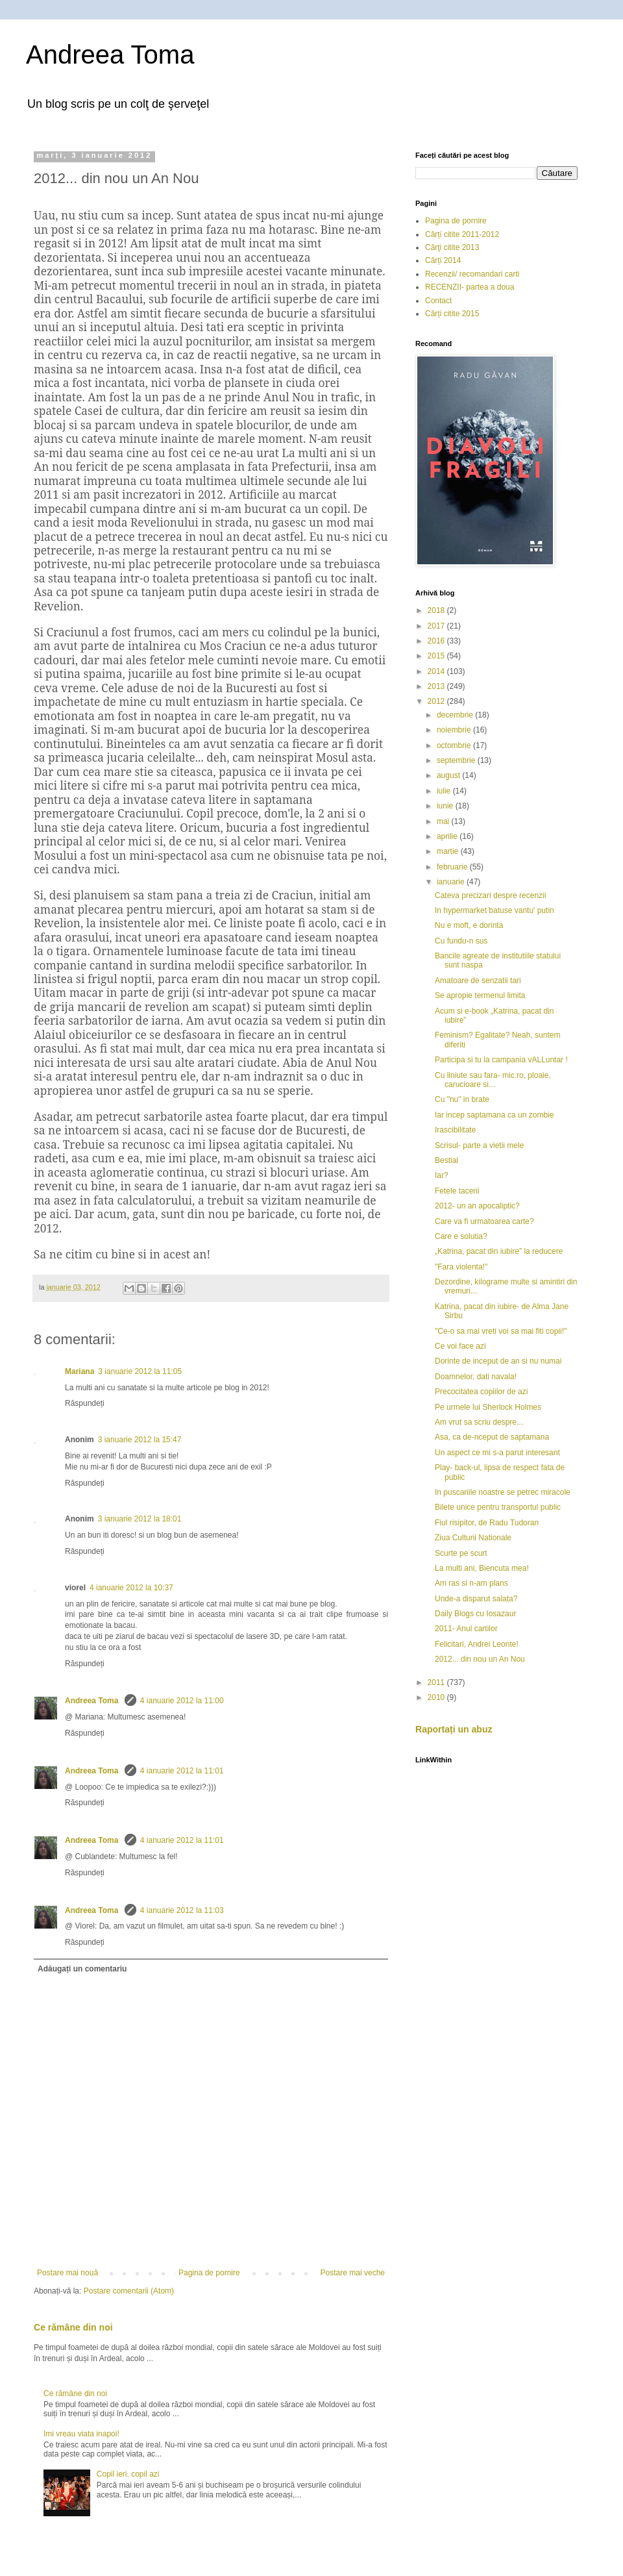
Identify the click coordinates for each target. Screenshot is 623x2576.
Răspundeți (84, 1403)
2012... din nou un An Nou (480, 1659)
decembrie (456, 714)
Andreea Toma (110, 54)
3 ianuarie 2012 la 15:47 (140, 1439)
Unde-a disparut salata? (476, 1598)
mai (444, 821)
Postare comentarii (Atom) (129, 2290)
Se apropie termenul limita (480, 995)
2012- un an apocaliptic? (477, 1205)
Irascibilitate (455, 1129)
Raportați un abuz (454, 1729)
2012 (437, 701)
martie (449, 851)
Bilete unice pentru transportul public (498, 1507)
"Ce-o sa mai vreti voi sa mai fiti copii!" (501, 1331)
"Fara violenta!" (461, 1266)
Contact (438, 300)
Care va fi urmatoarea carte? (484, 1221)
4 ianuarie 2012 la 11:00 (182, 1700)
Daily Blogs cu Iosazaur (475, 1613)
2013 (437, 686)
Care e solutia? (461, 1236)
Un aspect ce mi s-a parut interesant (497, 1452)
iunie (446, 805)
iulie (445, 790)
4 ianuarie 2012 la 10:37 (131, 1587)
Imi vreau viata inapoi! (81, 2433)
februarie (453, 866)
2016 (437, 640)
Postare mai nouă (67, 2272)
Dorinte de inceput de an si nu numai (498, 1361)
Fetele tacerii (457, 1190)
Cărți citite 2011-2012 (462, 234)
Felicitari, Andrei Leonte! (477, 1644)
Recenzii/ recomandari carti (472, 274)
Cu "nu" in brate (462, 1099)
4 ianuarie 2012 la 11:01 (182, 1770)
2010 (437, 1697)
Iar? (441, 1175)
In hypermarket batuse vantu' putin (494, 910)
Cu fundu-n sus (461, 940)
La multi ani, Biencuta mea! (482, 1568)
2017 (437, 626)
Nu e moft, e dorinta (469, 925)
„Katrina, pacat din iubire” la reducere (499, 1251)
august (449, 775)
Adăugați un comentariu (82, 1968)
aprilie (448, 836)
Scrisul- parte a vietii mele (479, 1145)
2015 (437, 655)
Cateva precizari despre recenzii (490, 895)
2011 (437, 1682)
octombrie (455, 745)
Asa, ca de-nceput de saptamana (492, 1437)
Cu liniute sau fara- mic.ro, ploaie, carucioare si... (493, 1080)
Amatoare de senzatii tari (478, 980)
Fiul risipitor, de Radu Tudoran (487, 1522)
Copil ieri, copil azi (128, 2474)
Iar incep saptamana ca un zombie (494, 1114)
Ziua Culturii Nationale (473, 1537)
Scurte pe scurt (461, 1553)
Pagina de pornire (209, 2272)
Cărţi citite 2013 (452, 247)
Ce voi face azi (460, 1346)
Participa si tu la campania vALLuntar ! (501, 1059)
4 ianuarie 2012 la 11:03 (182, 1910)
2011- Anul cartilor (466, 1628)
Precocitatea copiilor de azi (481, 1391)
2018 (437, 610)
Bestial (446, 1160)
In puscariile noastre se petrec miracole (502, 1492)
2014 (437, 671)
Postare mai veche (353, 2272)
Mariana (79, 1371)
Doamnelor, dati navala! (476, 1376)
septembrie (457, 760)
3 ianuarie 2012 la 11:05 (140, 1371)
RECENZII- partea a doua (469, 287)
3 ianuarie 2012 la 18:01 (140, 1518)
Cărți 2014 (443, 260)
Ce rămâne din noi (73, 2327)
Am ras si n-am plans (471, 1583)
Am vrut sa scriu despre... (479, 1422)
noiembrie (455, 729)
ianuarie (452, 881)
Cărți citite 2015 (452, 313)
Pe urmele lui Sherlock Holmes (488, 1407)
